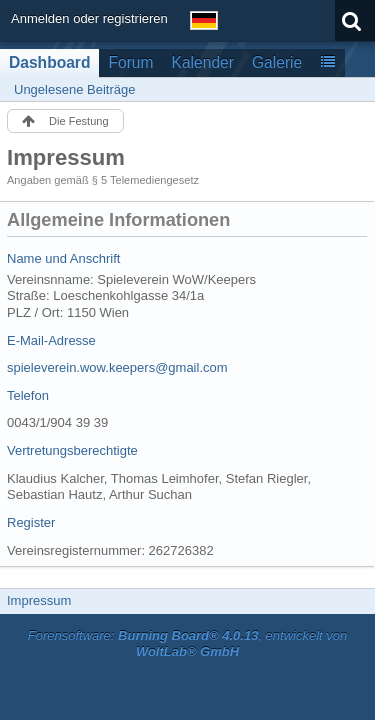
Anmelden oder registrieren (89, 18)
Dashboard (49, 62)
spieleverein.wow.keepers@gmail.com (117, 367)
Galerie (277, 62)
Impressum (39, 600)
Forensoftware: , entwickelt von (188, 644)
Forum (130, 62)
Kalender (203, 62)
